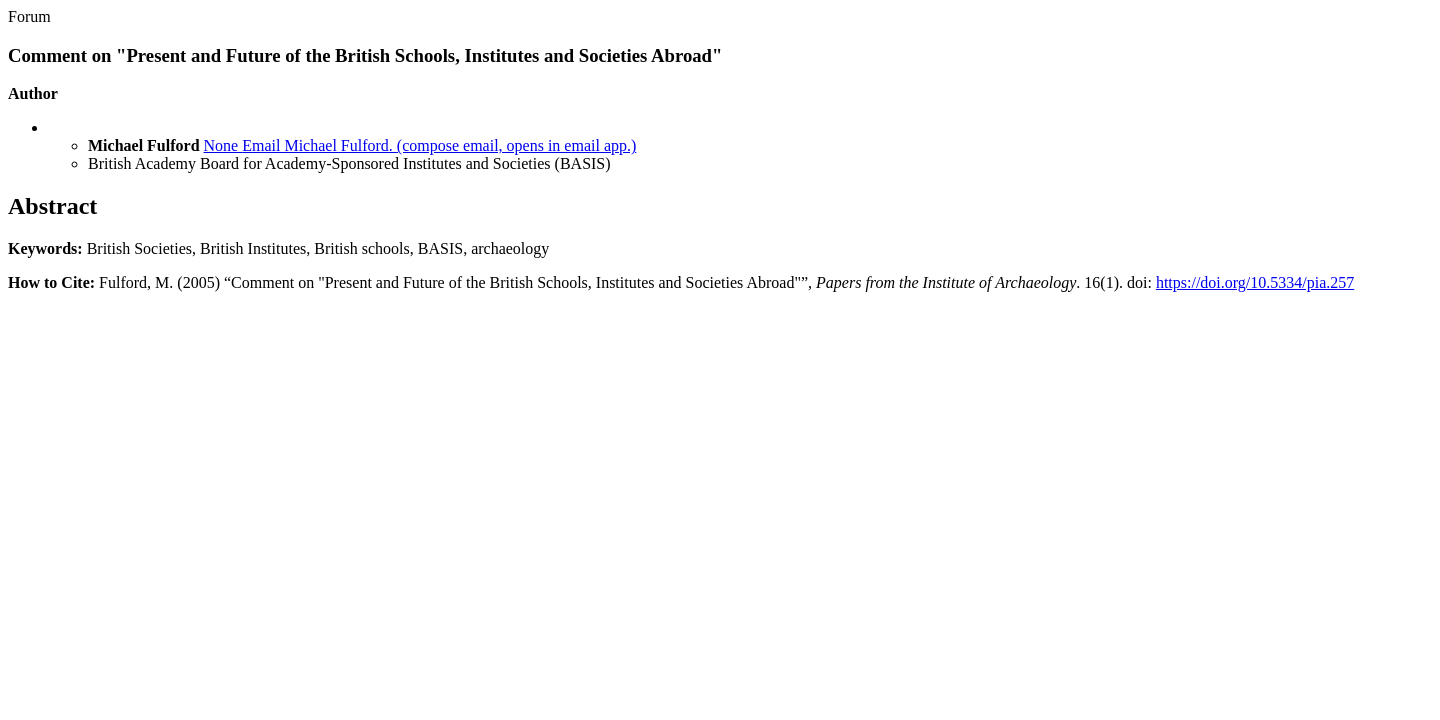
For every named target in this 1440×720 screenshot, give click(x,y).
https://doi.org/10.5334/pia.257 (1255, 282)
